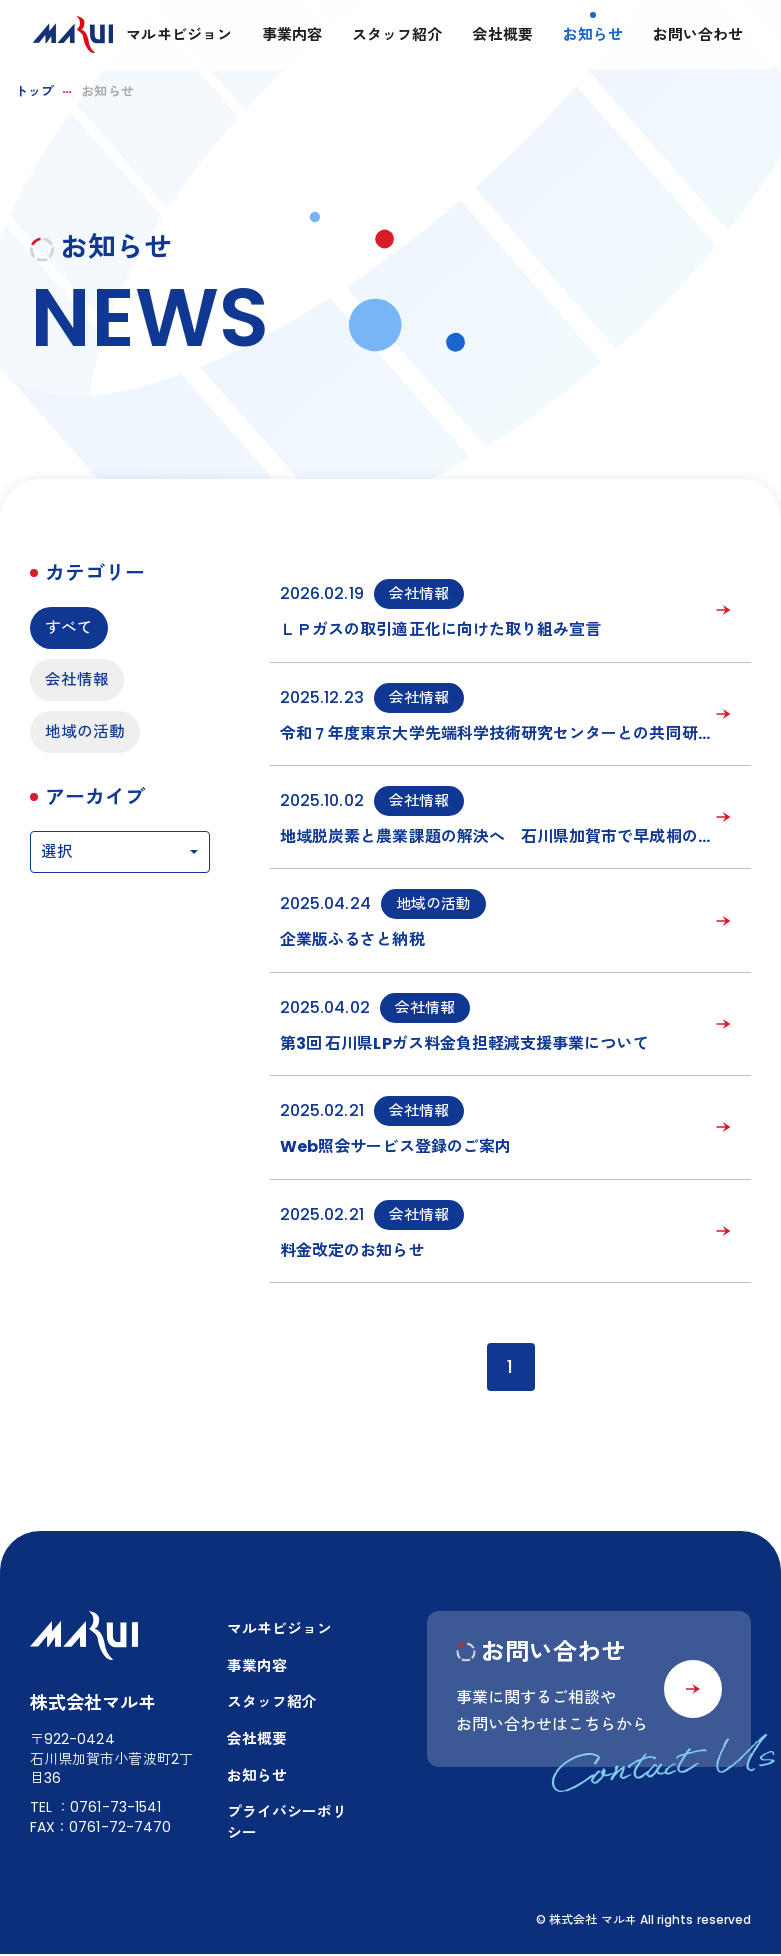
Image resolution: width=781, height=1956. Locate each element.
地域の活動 (85, 732)
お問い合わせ (696, 35)
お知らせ (590, 35)
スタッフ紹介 (395, 35)
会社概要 (500, 35)
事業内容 (290, 35)
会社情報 (77, 680)
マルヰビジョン (176, 35)
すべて (69, 627)
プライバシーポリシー (287, 1825)
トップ (34, 91)
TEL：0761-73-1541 (95, 1808)
